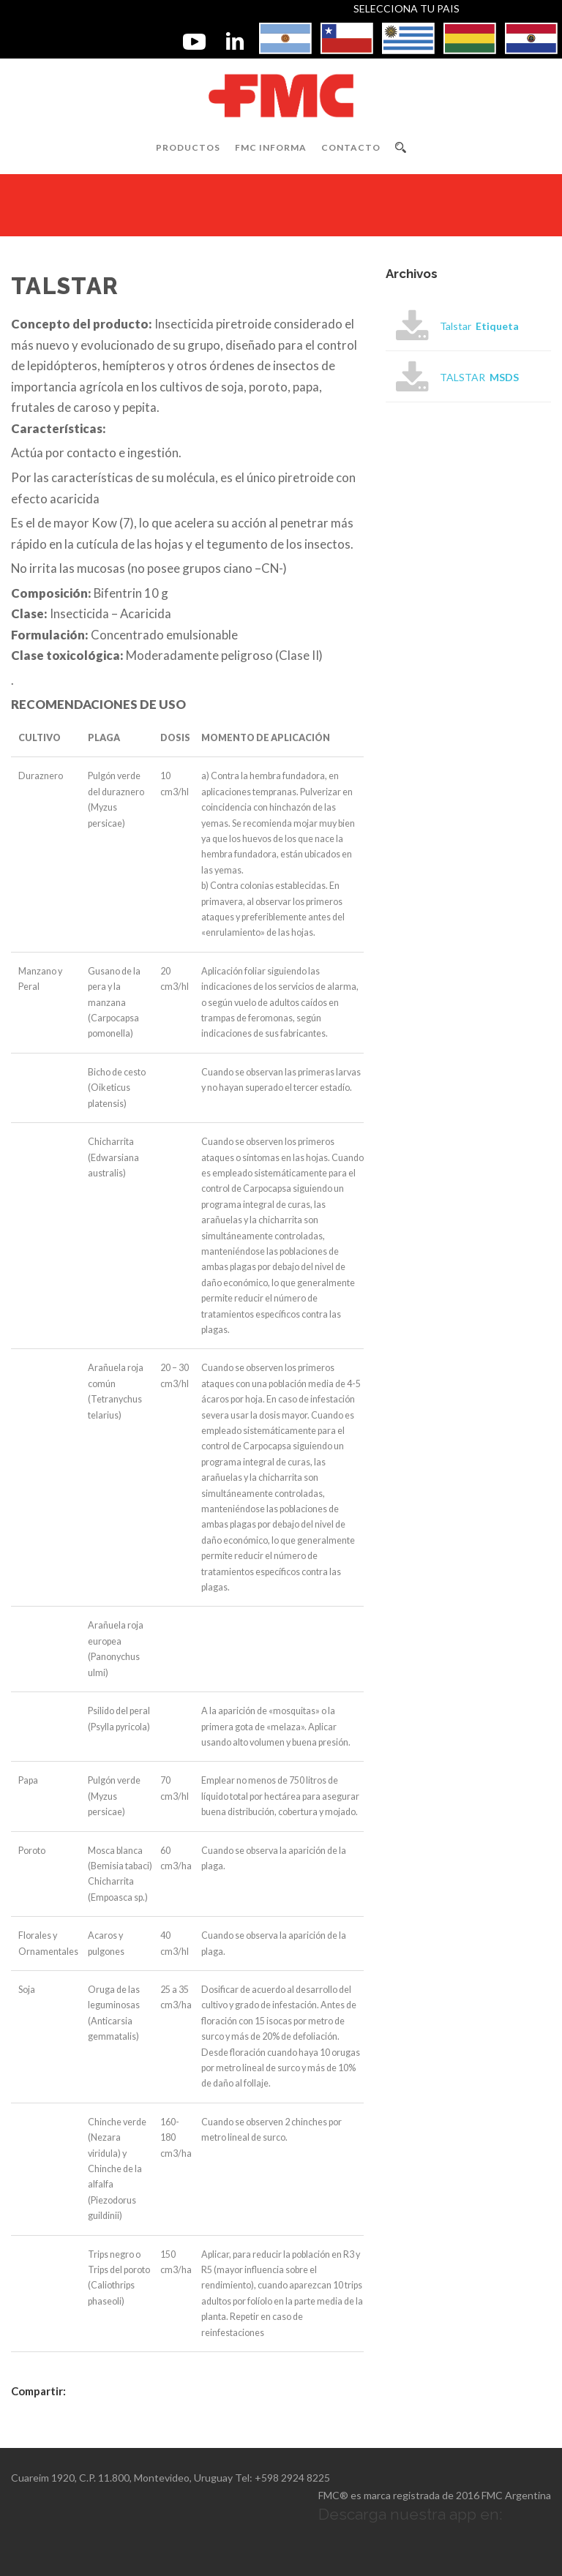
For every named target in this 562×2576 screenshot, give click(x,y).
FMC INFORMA (271, 147)
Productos (188, 147)
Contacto (351, 147)
